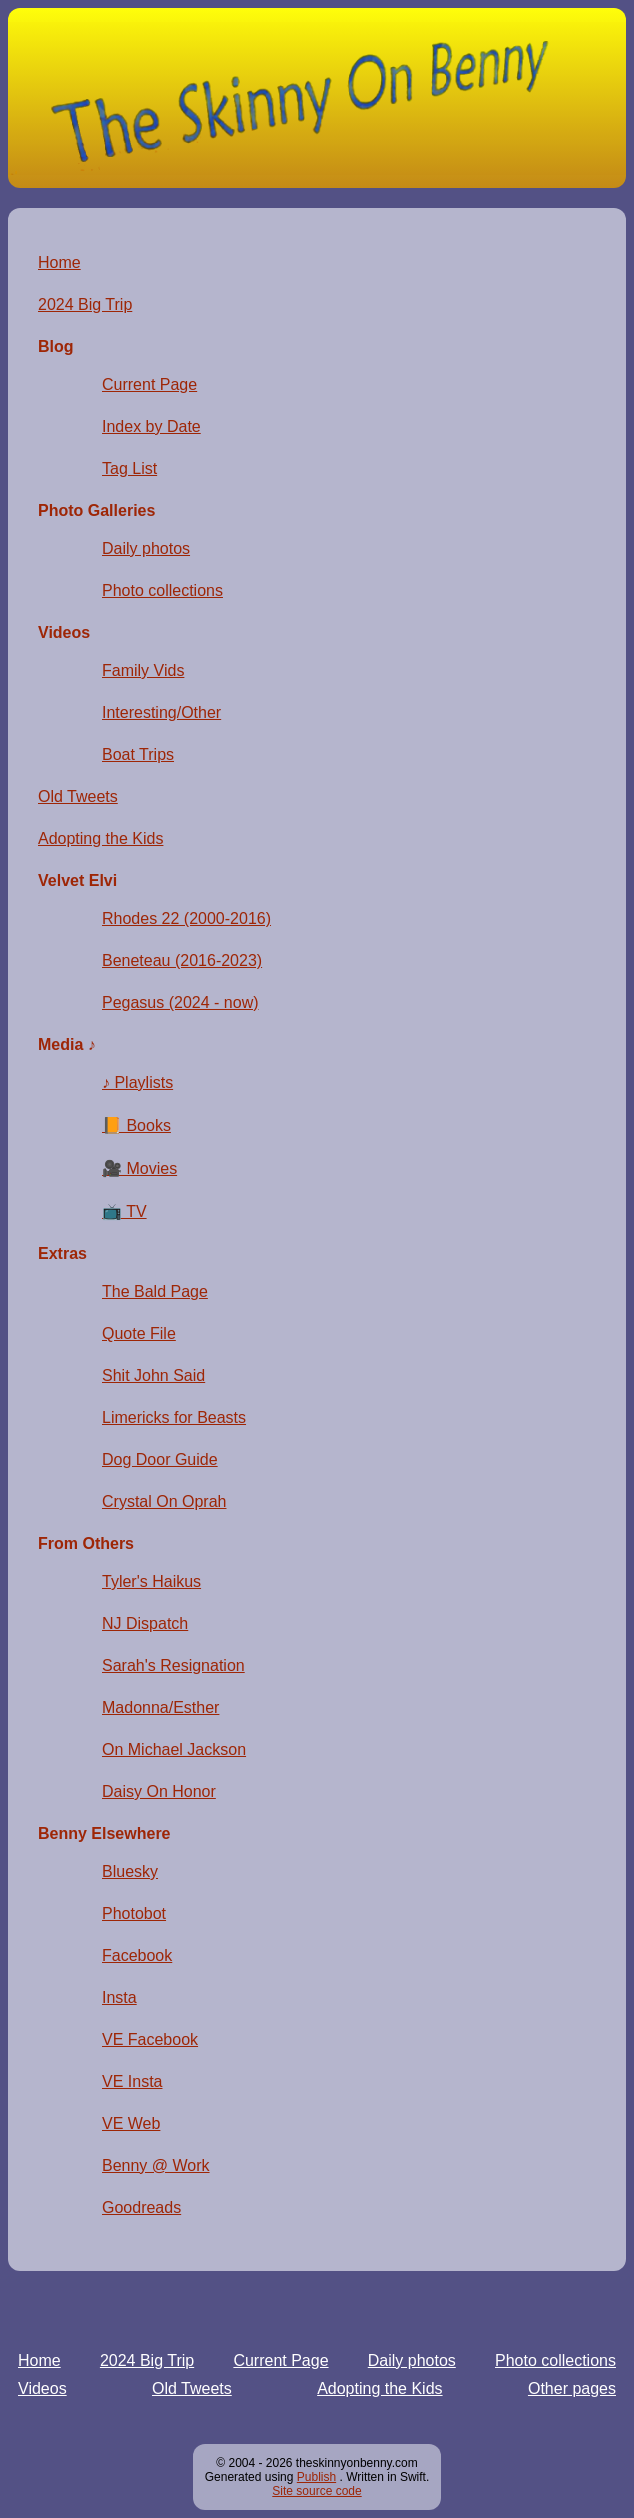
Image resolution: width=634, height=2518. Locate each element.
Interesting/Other (161, 712)
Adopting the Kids (379, 2388)
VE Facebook (150, 2039)
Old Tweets (192, 2388)
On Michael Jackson (174, 1749)
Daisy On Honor (159, 1791)
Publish (316, 2477)
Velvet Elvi (77, 880)
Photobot (134, 1913)
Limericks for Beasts (174, 1417)
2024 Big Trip (147, 2360)
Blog (56, 346)
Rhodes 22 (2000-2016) (186, 918)
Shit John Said (153, 1375)
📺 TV (124, 1211)
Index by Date (151, 426)
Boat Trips (138, 754)
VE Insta (132, 2081)
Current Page (280, 2360)
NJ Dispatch (145, 1623)
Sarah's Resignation (173, 1665)
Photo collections (555, 2360)
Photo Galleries (96, 510)
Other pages (572, 2388)
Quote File (139, 1333)
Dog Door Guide (160, 1459)
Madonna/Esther (160, 1707)
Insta (119, 1997)
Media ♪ (67, 1044)
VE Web (131, 2123)
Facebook (137, 1955)
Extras (62, 1253)
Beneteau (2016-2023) (182, 960)
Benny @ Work (156, 2165)
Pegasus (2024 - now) (180, 1002)
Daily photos (412, 2360)
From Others (86, 1543)
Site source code (316, 2491)
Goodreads (141, 2207)
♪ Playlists (137, 1082)
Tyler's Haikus (151, 1581)
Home (39, 2360)
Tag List (129, 468)
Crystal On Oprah (164, 1501)
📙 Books (136, 1125)
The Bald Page (155, 1291)
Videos (42, 2388)
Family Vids (143, 670)
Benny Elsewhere (104, 1833)
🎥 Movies (139, 1168)
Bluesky (130, 1871)
